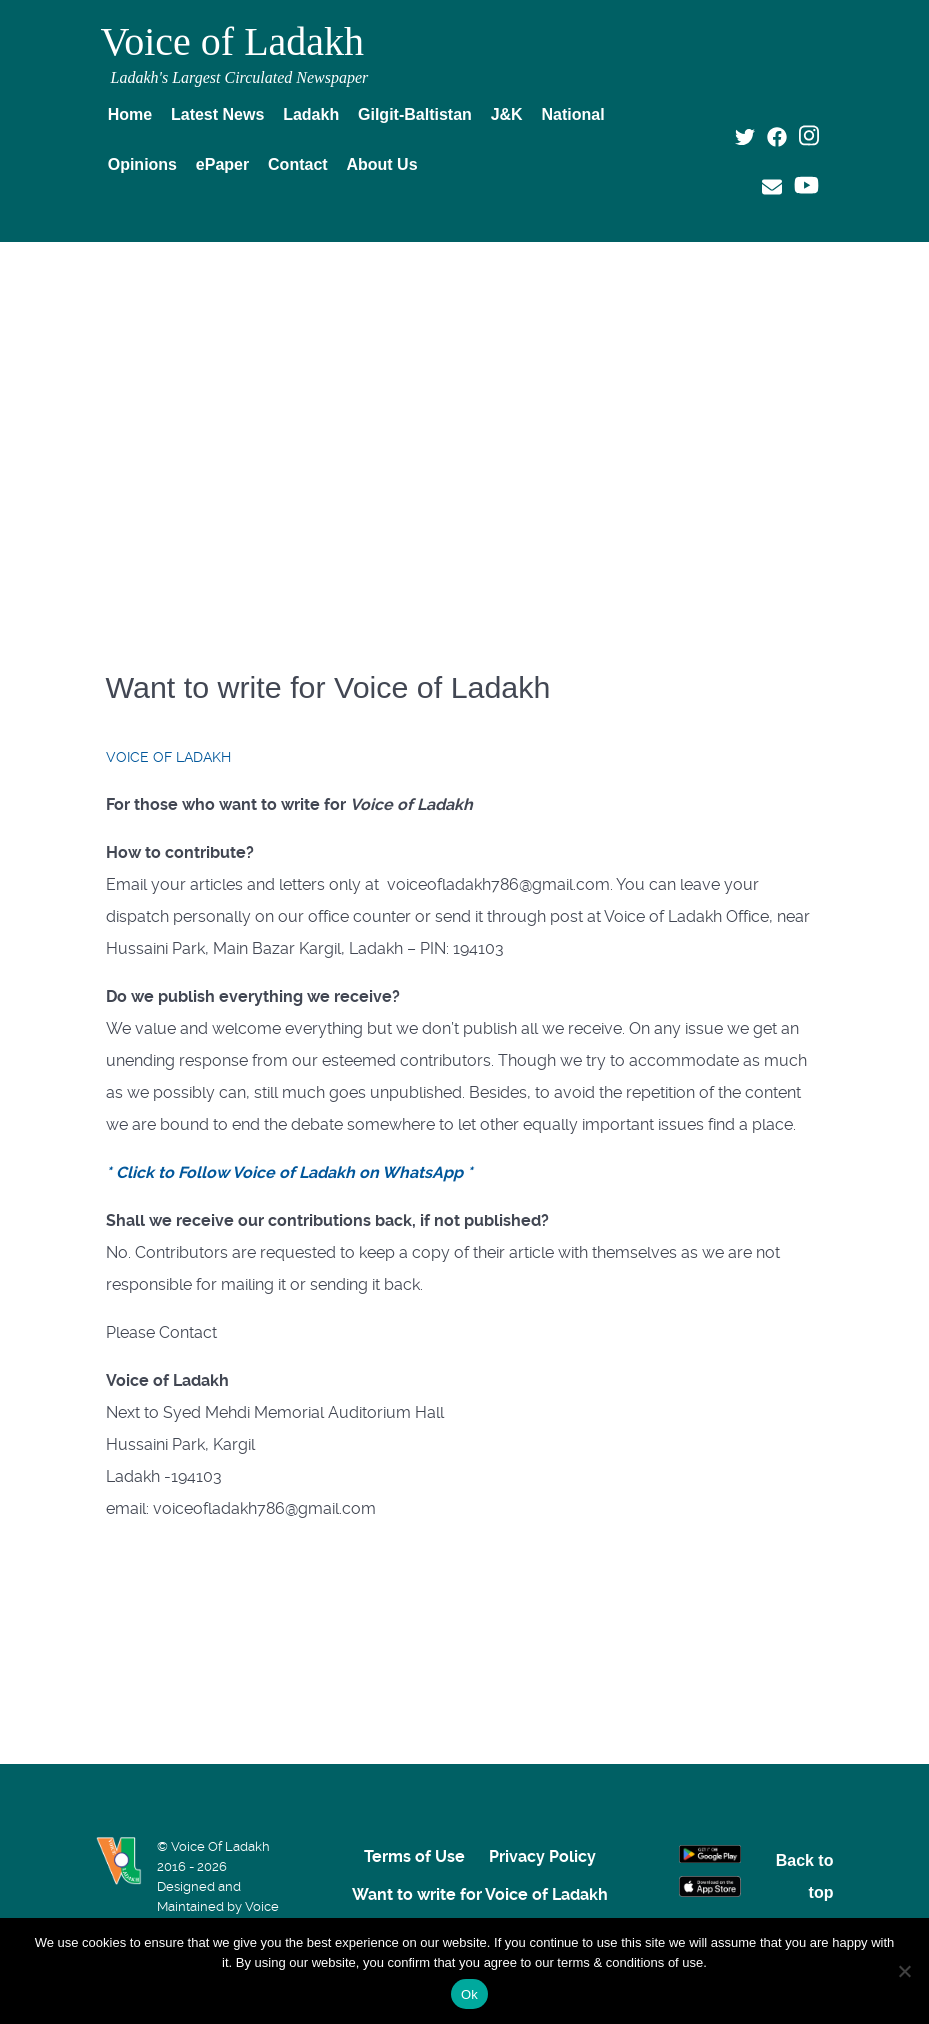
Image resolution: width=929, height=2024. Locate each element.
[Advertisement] (465, 407)
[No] (904, 1971)
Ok (469, 1994)
